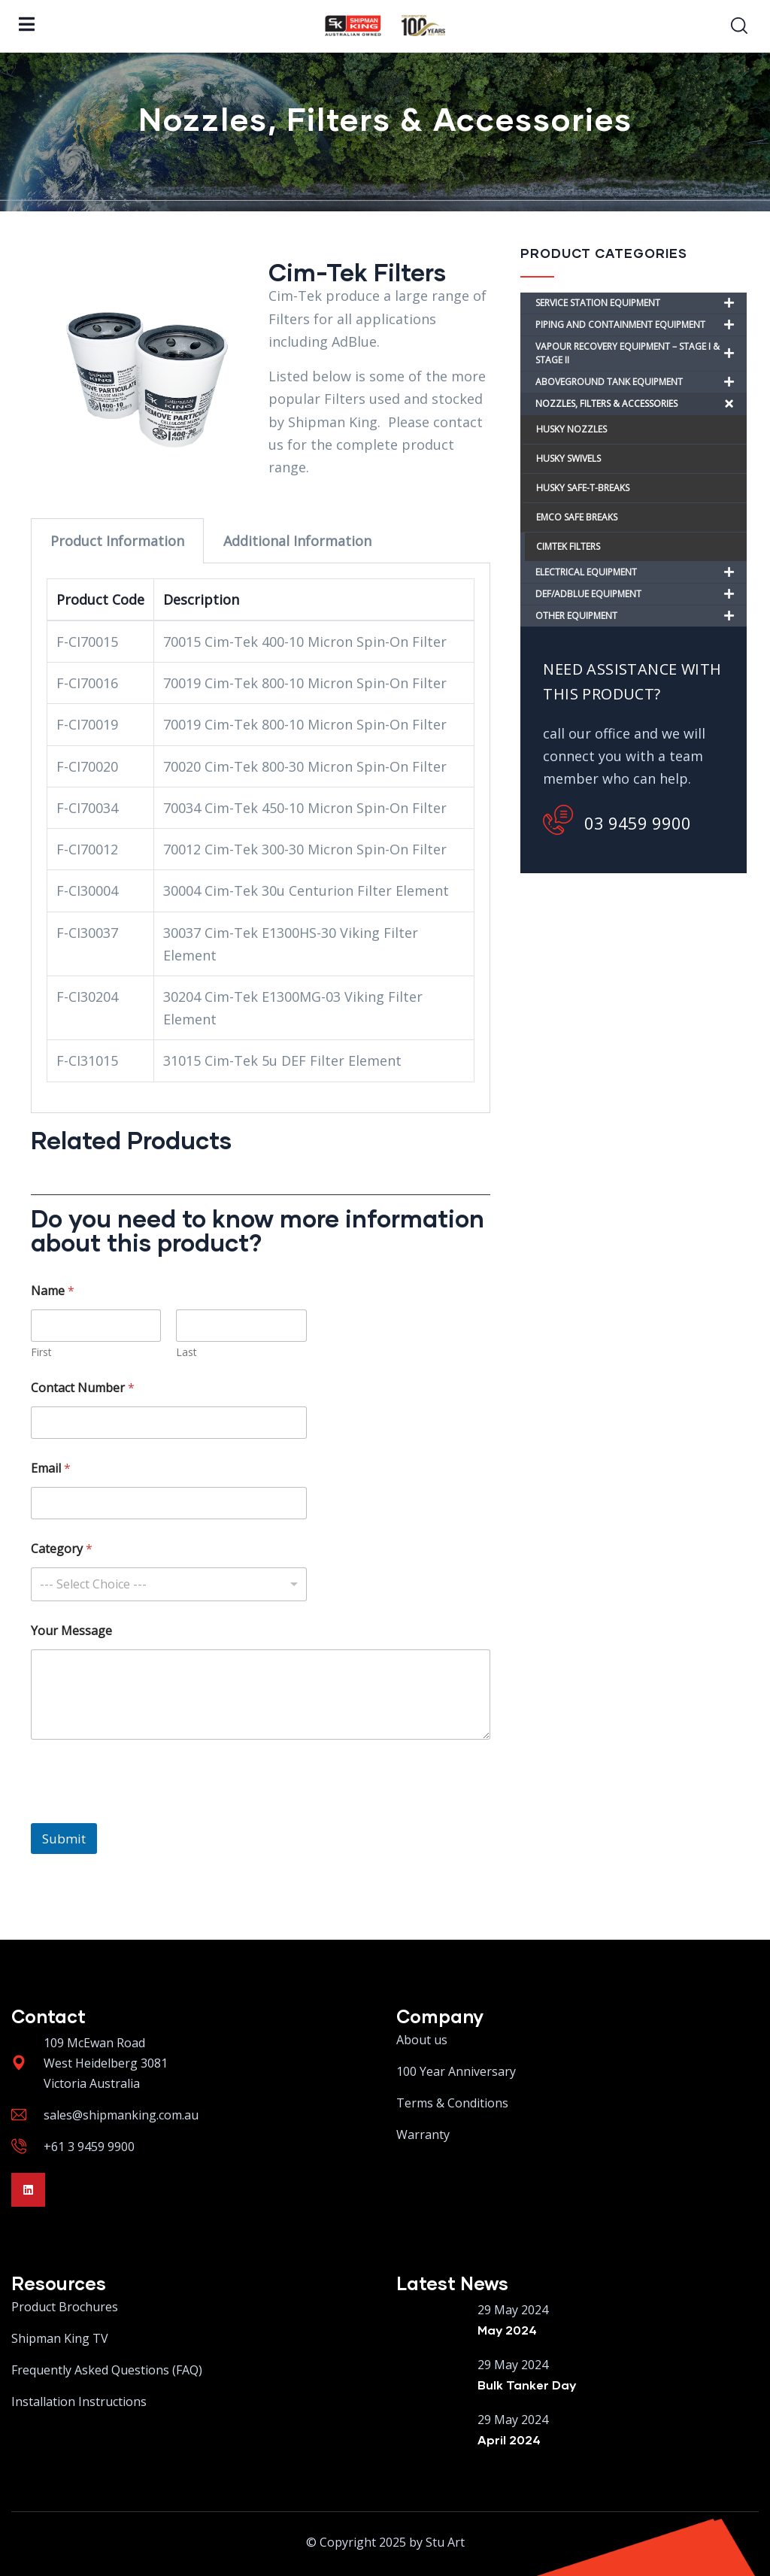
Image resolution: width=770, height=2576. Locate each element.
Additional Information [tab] (297, 541)
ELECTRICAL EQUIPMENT (641, 572)
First (41, 1352)
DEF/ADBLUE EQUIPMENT (641, 594)
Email (51, 1468)
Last (186, 1352)
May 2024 (507, 2330)
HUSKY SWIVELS (568, 458)
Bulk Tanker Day (526, 2384)
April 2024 (509, 2439)
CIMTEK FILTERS (568, 546)
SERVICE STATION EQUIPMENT (641, 303)
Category (61, 1549)
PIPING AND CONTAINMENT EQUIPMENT (641, 324)
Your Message (71, 1631)
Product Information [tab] (117, 541)
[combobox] (169, 1584)
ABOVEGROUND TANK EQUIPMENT (641, 382)
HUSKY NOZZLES (571, 429)
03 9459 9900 (617, 820)
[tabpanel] (260, 838)
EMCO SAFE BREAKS (576, 517)
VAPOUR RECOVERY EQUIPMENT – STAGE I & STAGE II (641, 353)
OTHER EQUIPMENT (641, 616)
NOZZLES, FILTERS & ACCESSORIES (641, 403)
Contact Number (83, 1388)
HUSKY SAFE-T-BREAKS (582, 487)
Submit (64, 1838)
